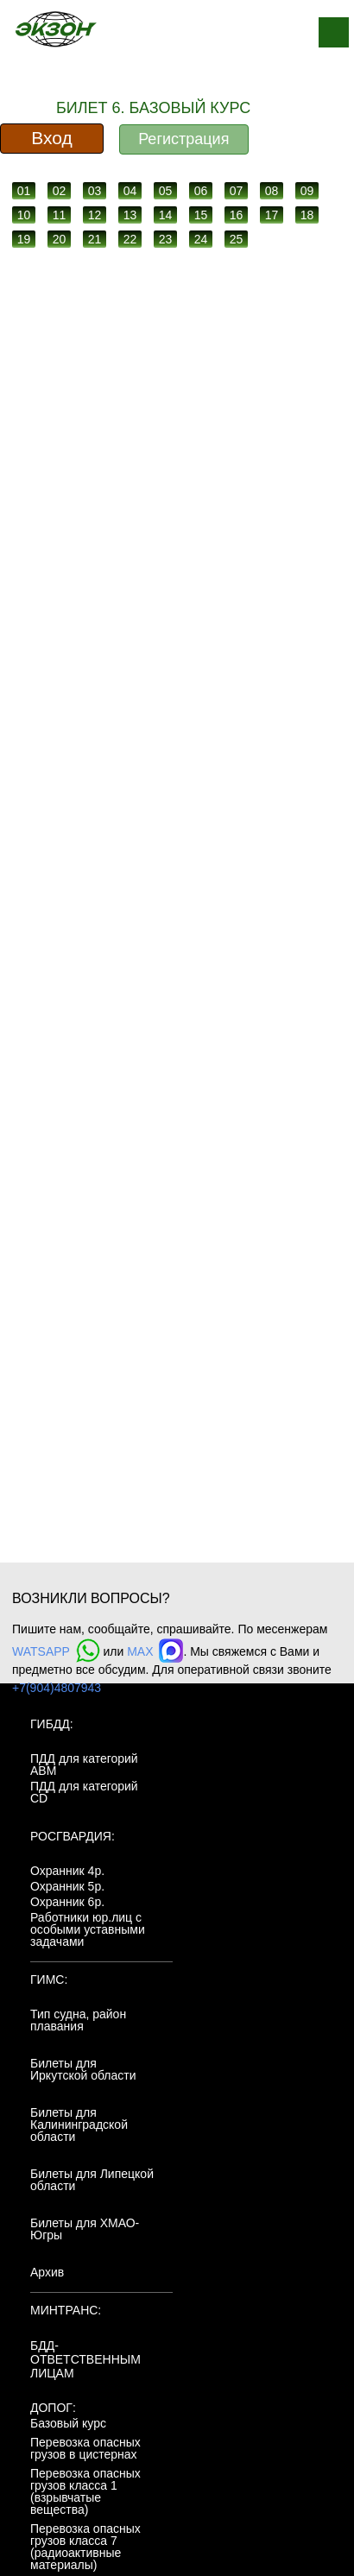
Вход (52, 138)
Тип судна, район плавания (78, 2020)
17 (272, 215)
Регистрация (183, 139)
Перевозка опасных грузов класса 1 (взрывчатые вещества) (85, 2491)
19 (24, 239)
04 (130, 191)
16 (236, 215)
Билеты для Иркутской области (83, 2069)
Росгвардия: (72, 1836)
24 (201, 239)
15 (201, 215)
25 (236, 239)
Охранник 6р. (67, 1902)
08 (272, 191)
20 (59, 239)
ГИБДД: (51, 1724)
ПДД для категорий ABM (84, 1764)
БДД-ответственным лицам (85, 2359)
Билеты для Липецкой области (92, 2180)
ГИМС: (48, 1979)
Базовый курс (68, 2423)
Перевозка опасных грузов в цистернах (85, 2448)
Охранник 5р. (67, 1886)
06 (201, 191)
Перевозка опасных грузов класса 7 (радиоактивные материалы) (85, 2547)
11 (59, 215)
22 (130, 239)
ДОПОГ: (53, 2408)
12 (95, 215)
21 (95, 239)
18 (307, 215)
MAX (155, 1651)
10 (24, 215)
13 (130, 215)
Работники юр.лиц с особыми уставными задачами (87, 1929)
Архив (47, 2272)
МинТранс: (65, 2310)
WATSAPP (56, 1651)
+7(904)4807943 (56, 1688)
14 (166, 215)
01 (24, 191)
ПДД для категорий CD (84, 1792)
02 (59, 191)
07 (236, 191)
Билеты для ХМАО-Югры (84, 2229)
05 (166, 191)
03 (95, 191)
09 (307, 191)
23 (166, 239)
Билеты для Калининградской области (79, 2125)
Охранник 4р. (67, 1871)
